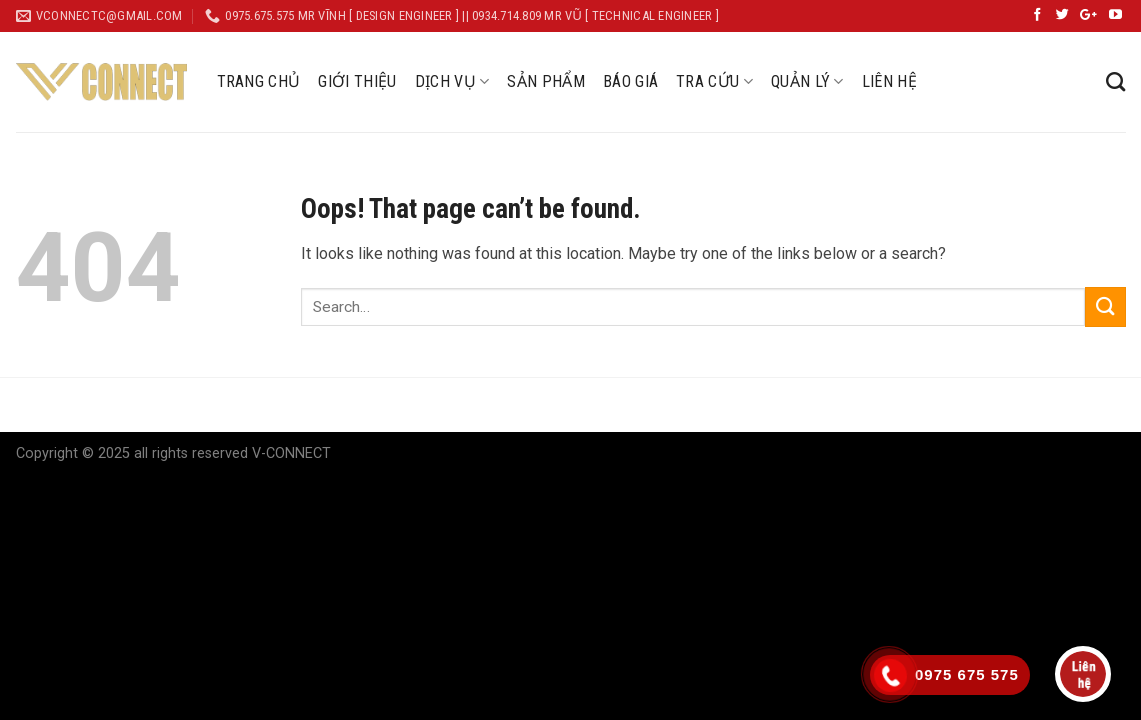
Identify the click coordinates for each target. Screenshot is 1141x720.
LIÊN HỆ (889, 81)
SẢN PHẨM (546, 81)
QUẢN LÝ (807, 82)
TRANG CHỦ (259, 81)
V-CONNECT (291, 453)
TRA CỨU (714, 82)
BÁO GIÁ (630, 81)
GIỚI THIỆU (357, 81)
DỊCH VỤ (452, 82)
